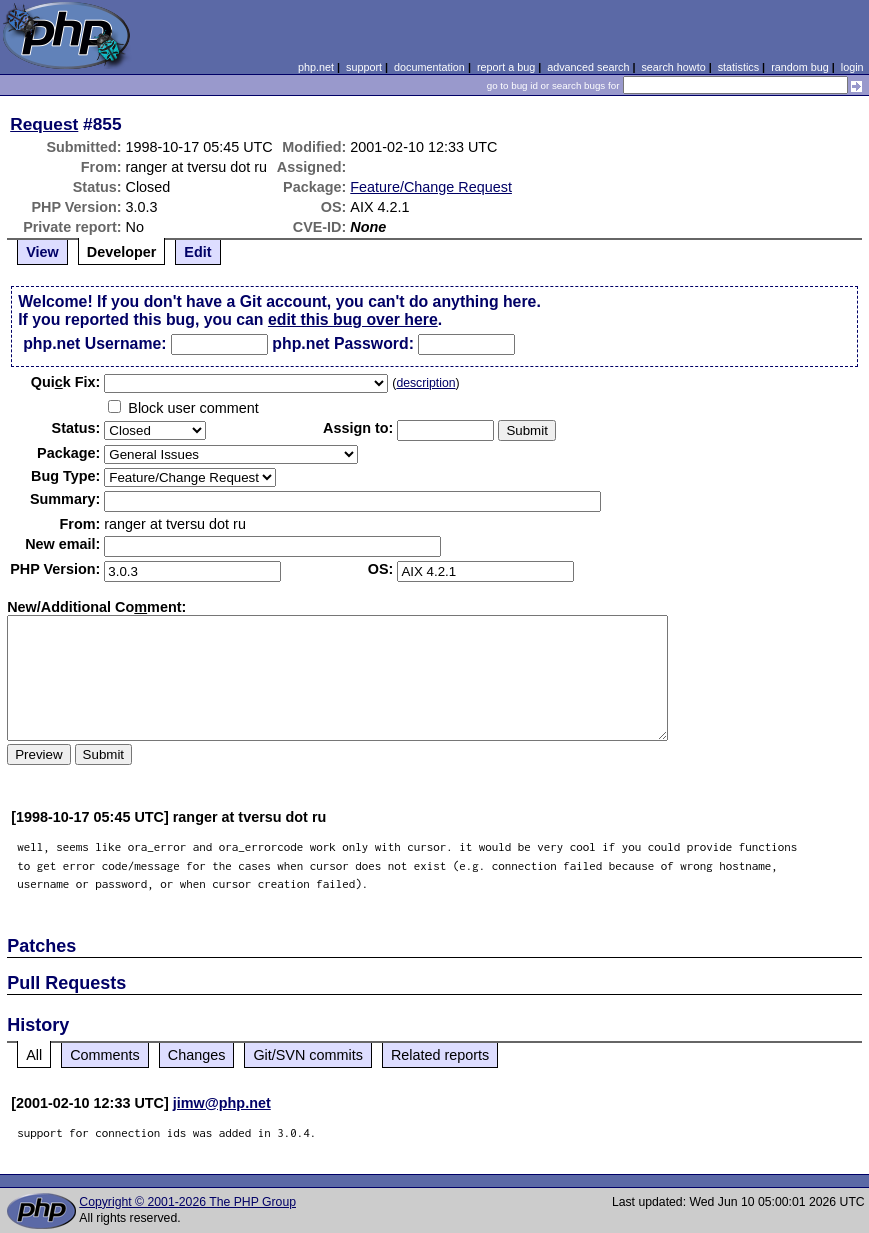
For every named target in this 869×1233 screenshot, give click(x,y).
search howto (673, 67)
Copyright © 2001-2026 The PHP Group (187, 1202)
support (364, 67)
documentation (429, 67)
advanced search (588, 67)
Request (44, 124)
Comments (105, 1055)
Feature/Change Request (431, 187)
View (42, 252)
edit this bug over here (353, 319)
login (852, 67)
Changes (197, 1055)
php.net (316, 67)
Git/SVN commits (308, 1055)
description (425, 383)
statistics (738, 67)
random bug (800, 67)
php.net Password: (343, 343)
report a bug (506, 67)
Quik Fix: (66, 382)
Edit (197, 252)
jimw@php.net (222, 1103)
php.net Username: (94, 343)
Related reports (440, 1055)
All (34, 1055)
